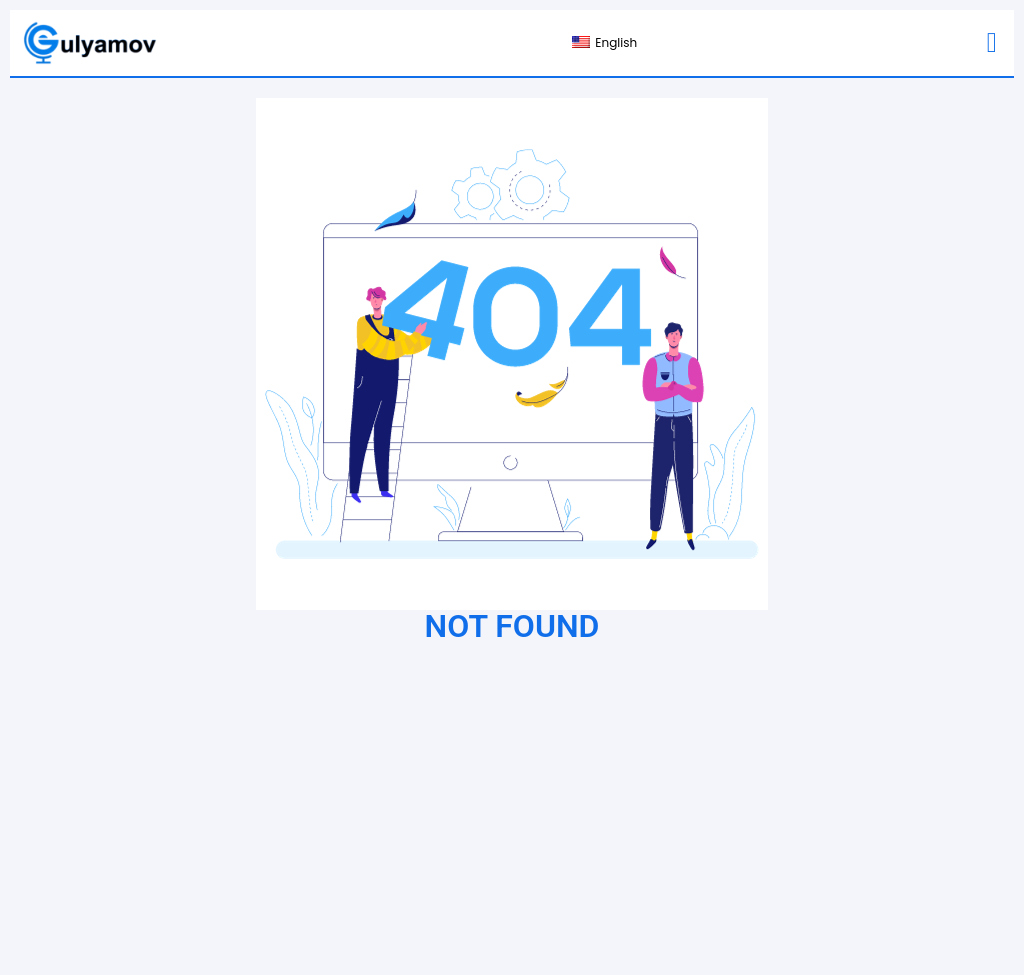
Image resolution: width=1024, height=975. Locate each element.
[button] (992, 43)
